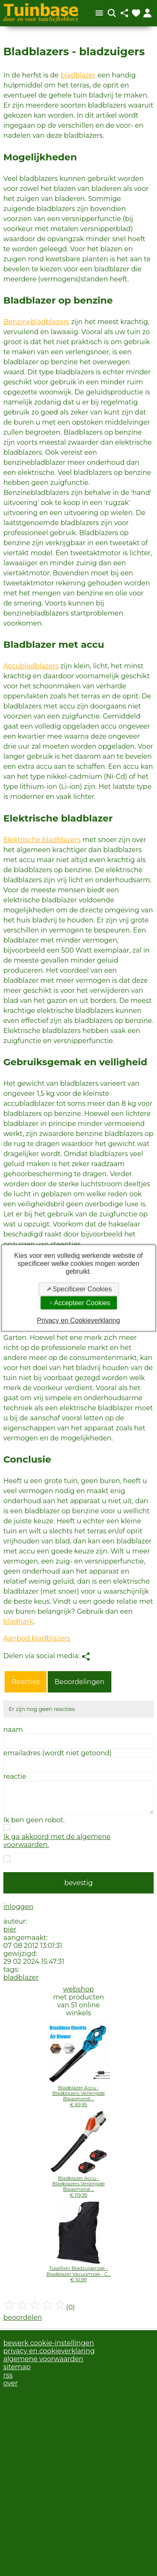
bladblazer (77, 75)
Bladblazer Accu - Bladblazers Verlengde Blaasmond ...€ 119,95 (78, 2186)
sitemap (17, 2367)
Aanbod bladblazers (36, 1638)
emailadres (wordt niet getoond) (57, 1753)
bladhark (18, 1621)
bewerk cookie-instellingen (48, 2343)
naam (13, 1730)
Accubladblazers (31, 666)
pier (9, 1929)
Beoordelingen (79, 1682)
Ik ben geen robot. (34, 1820)
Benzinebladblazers (36, 322)
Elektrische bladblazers (42, 840)
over (10, 2383)
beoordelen (22, 2317)
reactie (14, 1776)
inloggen (18, 1907)
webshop (78, 1989)
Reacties (25, 1682)
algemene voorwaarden (43, 2359)
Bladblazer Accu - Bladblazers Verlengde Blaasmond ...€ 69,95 (78, 2096)
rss (8, 2375)
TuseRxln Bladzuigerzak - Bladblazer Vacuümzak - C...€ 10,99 (78, 2273)
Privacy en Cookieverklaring (78, 1320)
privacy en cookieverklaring (49, 2351)
